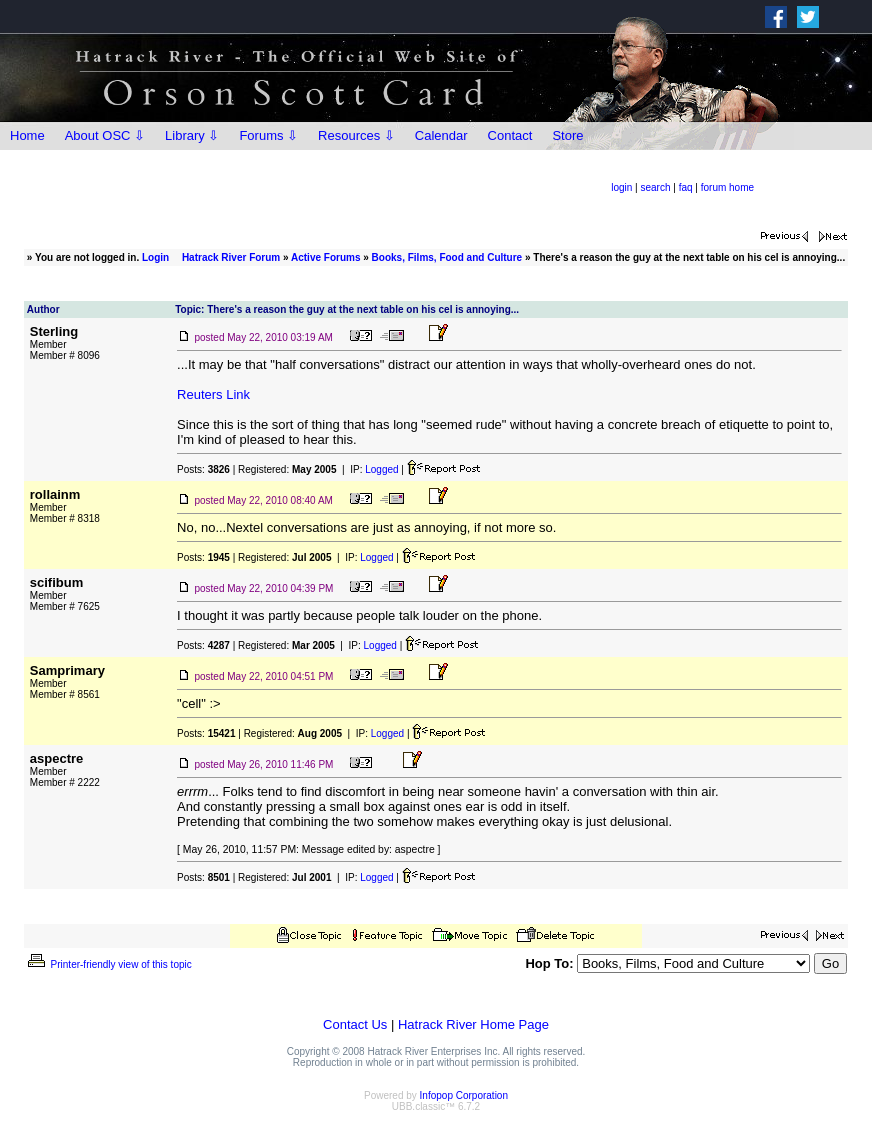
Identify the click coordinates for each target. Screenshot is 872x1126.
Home (27, 135)
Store (567, 135)
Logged (381, 469)
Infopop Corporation (464, 1095)
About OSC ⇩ (105, 135)
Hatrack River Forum (231, 257)
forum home (727, 187)
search (655, 187)
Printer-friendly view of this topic (108, 964)
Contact (510, 135)
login (621, 187)
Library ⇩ (192, 135)
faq (686, 187)
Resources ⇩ (356, 135)
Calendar (441, 135)
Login (155, 257)
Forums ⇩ (268, 135)
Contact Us (355, 1024)
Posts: (203, 469)
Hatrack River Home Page (473, 1024)
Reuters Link (213, 394)
